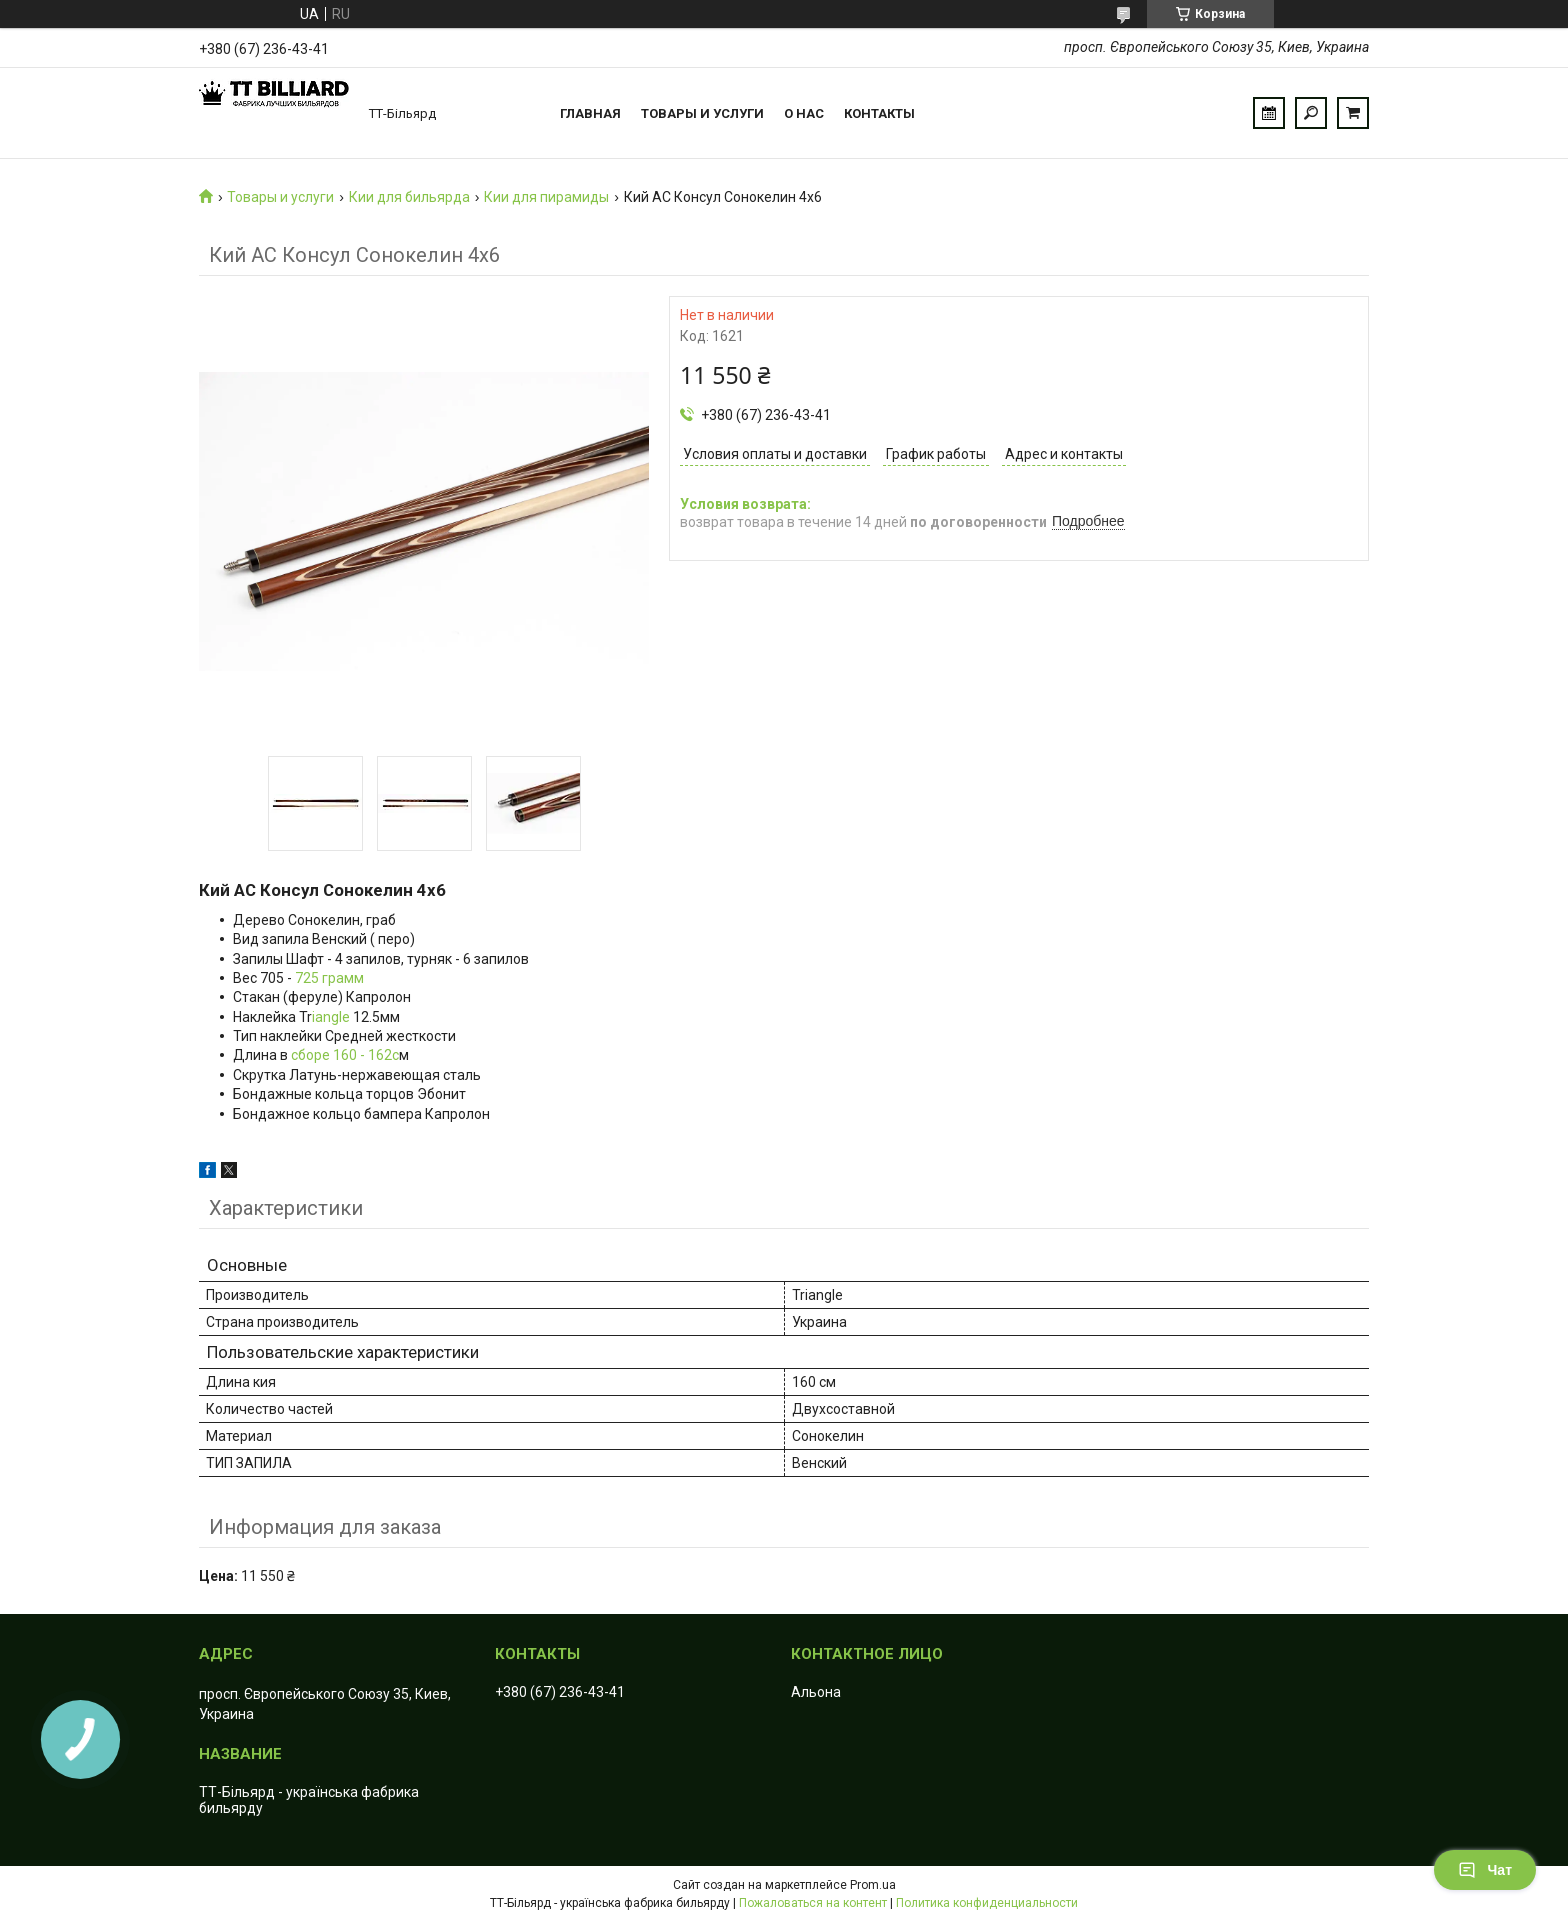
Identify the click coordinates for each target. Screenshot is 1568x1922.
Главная (590, 113)
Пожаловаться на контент (813, 1903)
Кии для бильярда (409, 197)
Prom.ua (873, 1885)
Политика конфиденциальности (987, 1903)
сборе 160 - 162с (345, 1055)
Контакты (879, 113)
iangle (331, 1017)
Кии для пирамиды (546, 197)
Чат (1485, 1870)
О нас (804, 113)
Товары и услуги (702, 113)
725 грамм (329, 978)
